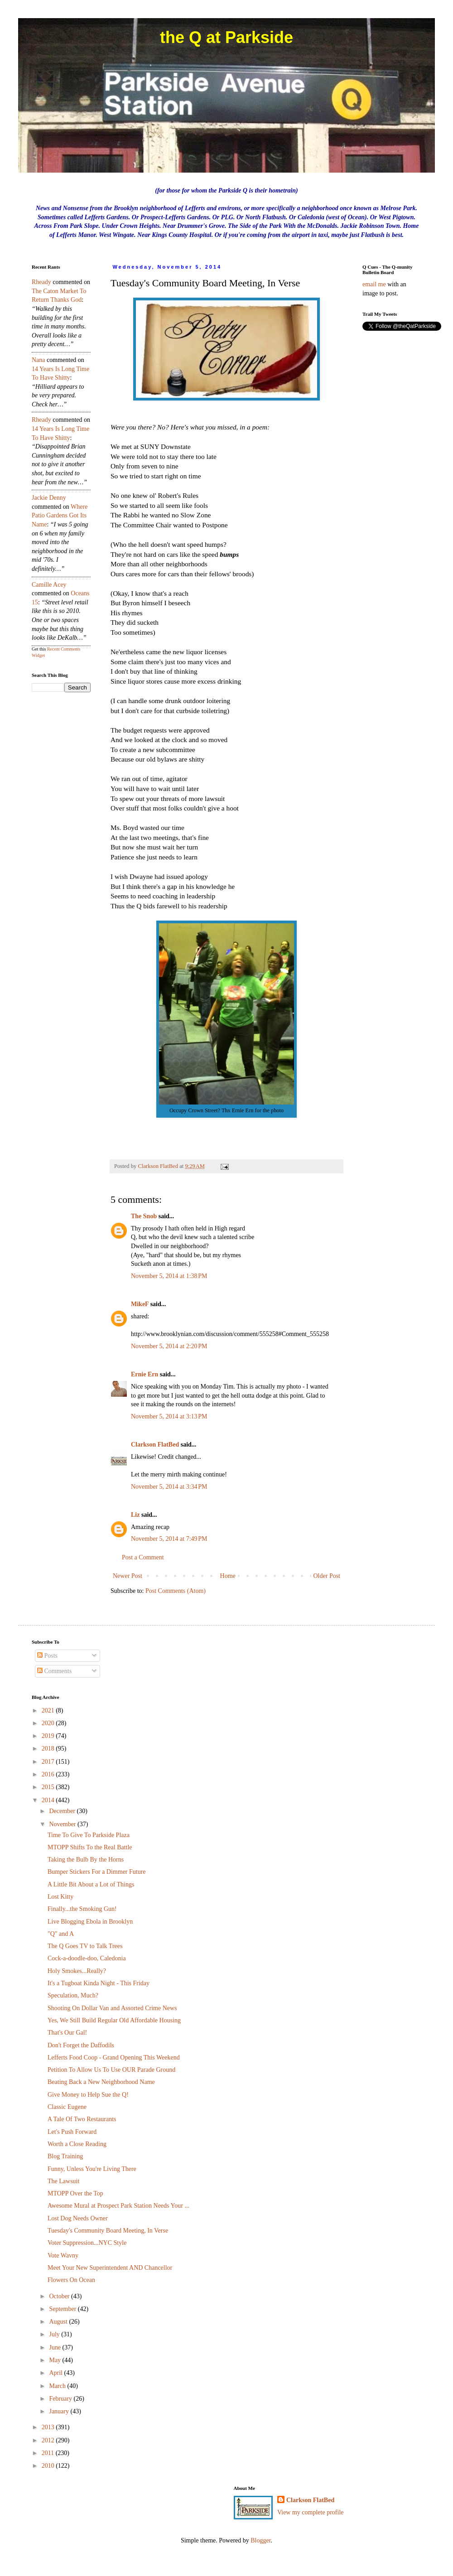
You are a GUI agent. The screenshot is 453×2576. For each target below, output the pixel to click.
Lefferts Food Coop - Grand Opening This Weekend (114, 2057)
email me (374, 284)
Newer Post (127, 1576)
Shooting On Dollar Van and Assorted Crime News (112, 2008)
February (61, 2398)
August (59, 2321)
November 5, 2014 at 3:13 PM (169, 1416)
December (63, 1811)
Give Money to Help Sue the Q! (88, 2094)
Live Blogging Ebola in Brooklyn (90, 1921)
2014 (49, 1800)
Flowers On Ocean (71, 2280)
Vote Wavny (63, 2255)
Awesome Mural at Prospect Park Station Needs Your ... (118, 2205)
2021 (49, 1710)
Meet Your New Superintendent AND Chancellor (110, 2267)
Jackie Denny (49, 497)
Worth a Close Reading (77, 2144)
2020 (49, 1723)
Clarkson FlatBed (155, 1444)
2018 (49, 1748)
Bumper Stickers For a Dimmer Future (97, 1871)
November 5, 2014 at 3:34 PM (169, 1486)
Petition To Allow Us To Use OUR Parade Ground (111, 2069)
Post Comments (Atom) (175, 1590)
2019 (49, 1735)
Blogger (260, 2540)
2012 (49, 2440)
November (63, 1824)
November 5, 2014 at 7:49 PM (169, 1538)
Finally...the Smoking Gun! (82, 1908)
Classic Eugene (67, 2106)
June (55, 2347)
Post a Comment (143, 1557)
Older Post (327, 1576)
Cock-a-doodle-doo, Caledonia (87, 1958)
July (55, 2334)
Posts (47, 1655)
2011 (49, 2453)
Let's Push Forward (72, 2131)
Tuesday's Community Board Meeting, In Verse (108, 2230)
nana (38, 360)
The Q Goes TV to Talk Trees (85, 1946)
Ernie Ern (144, 1374)
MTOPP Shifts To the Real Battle (90, 1847)
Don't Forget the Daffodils (81, 2045)
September (63, 2309)
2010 (49, 2465)
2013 (49, 2427)
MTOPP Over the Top (75, 2193)
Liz (135, 1514)
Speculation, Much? (73, 1995)
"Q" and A (61, 1933)
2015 (49, 1787)
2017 (49, 1761)
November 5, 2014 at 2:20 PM (169, 1346)
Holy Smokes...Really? (77, 1971)
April (56, 2372)
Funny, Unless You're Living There (92, 2169)
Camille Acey (49, 584)
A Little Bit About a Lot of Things (91, 1884)
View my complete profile (310, 2512)
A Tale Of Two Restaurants (82, 2119)
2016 (49, 1774)
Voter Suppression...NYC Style (87, 2242)
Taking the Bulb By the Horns (86, 1859)
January (59, 2411)
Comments (54, 1671)
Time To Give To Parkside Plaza (89, 1835)
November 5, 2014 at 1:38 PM (169, 1276)
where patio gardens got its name (59, 515)
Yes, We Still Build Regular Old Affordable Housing (114, 2020)
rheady (41, 282)
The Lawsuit (63, 2181)
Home (228, 1576)
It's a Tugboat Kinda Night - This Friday (98, 1983)
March (58, 2386)
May (55, 2360)
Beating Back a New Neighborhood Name (101, 2082)
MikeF (140, 1304)
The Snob (144, 1216)
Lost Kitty (60, 1896)
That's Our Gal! (67, 2032)
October (60, 2296)
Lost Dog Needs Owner (78, 2218)
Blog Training (65, 2156)
